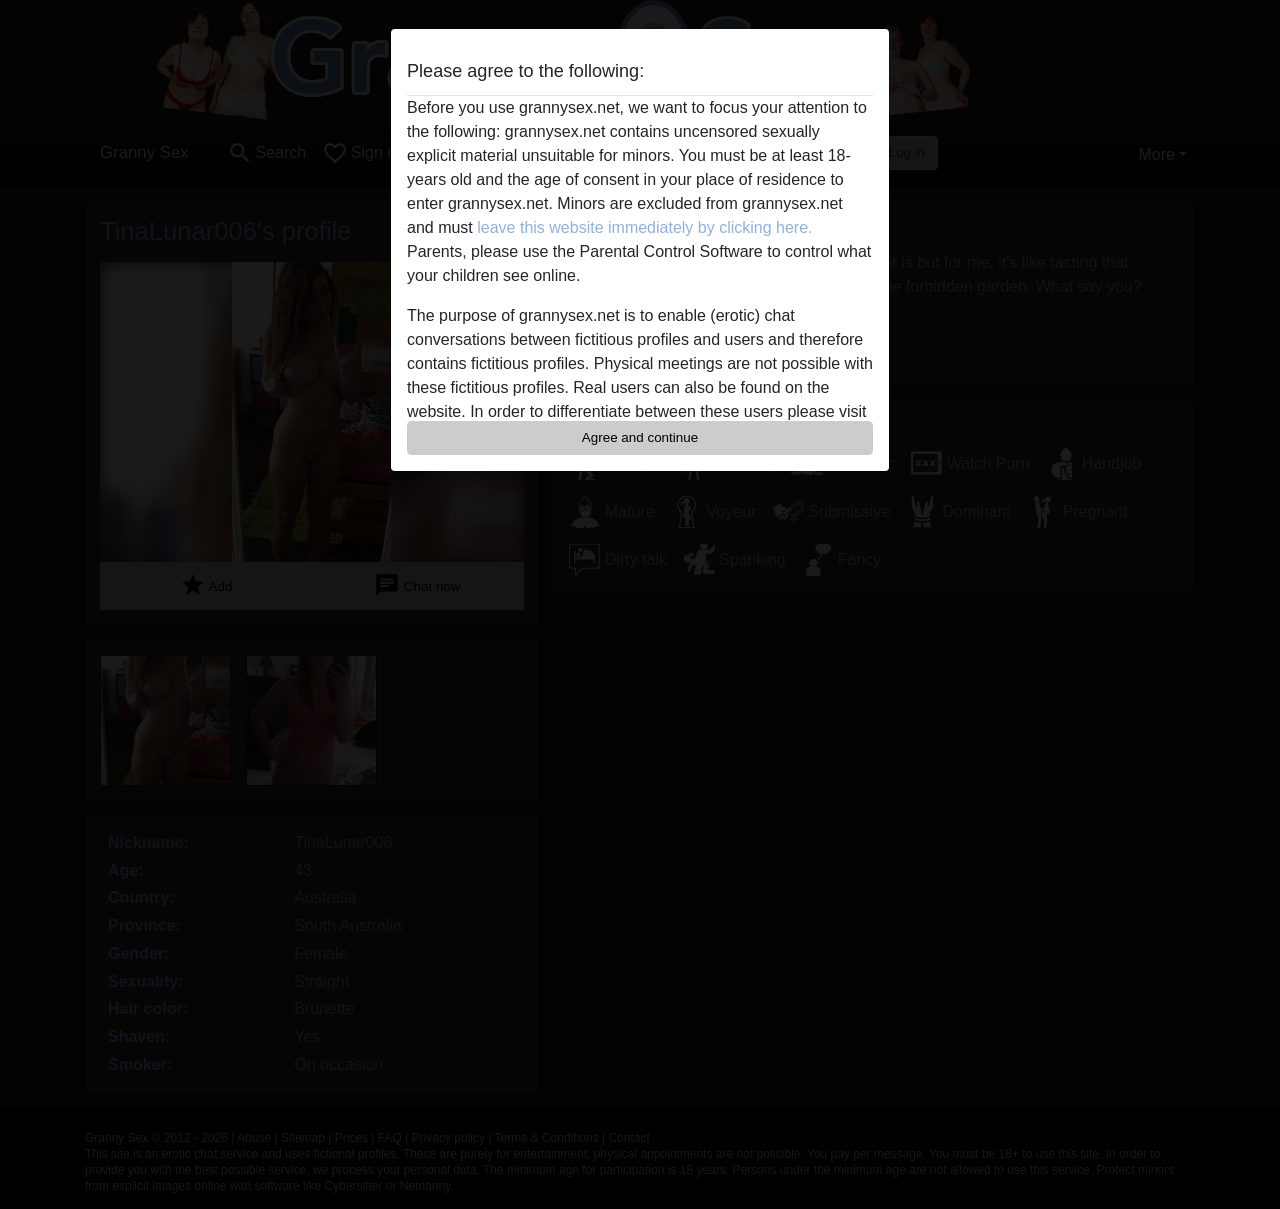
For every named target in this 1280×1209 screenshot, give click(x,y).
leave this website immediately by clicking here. (644, 227)
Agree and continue (640, 437)
